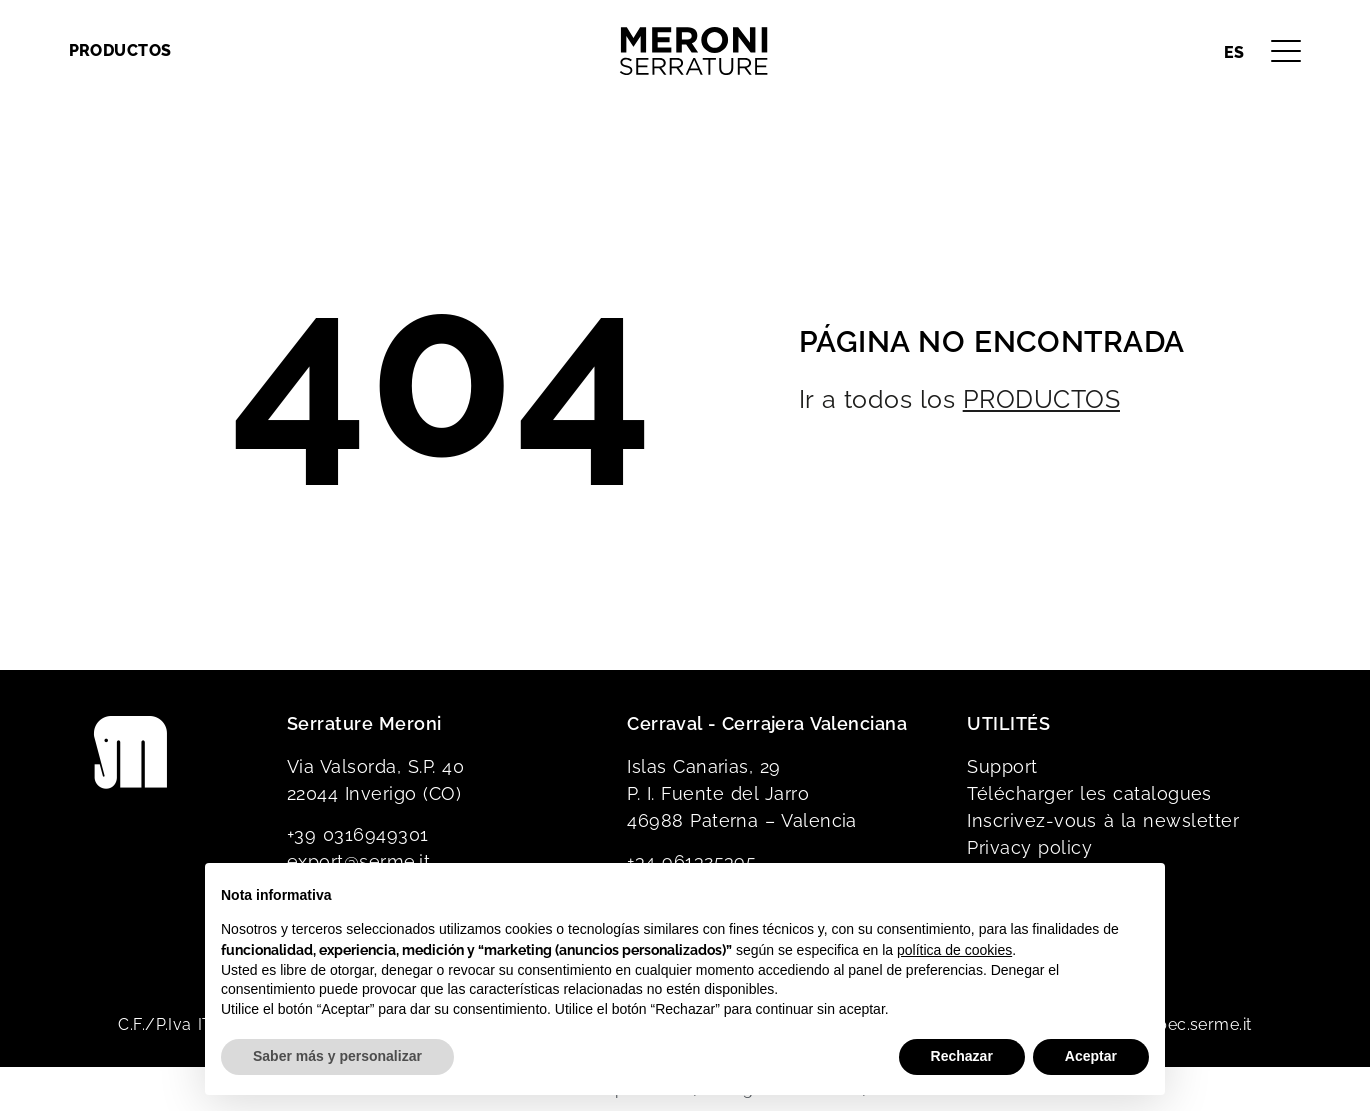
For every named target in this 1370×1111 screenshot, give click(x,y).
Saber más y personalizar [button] (337, 1056)
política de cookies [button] (954, 950)
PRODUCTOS (1041, 399)
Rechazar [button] (962, 1056)
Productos (120, 50)
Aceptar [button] (1091, 1056)
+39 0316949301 (358, 834)
